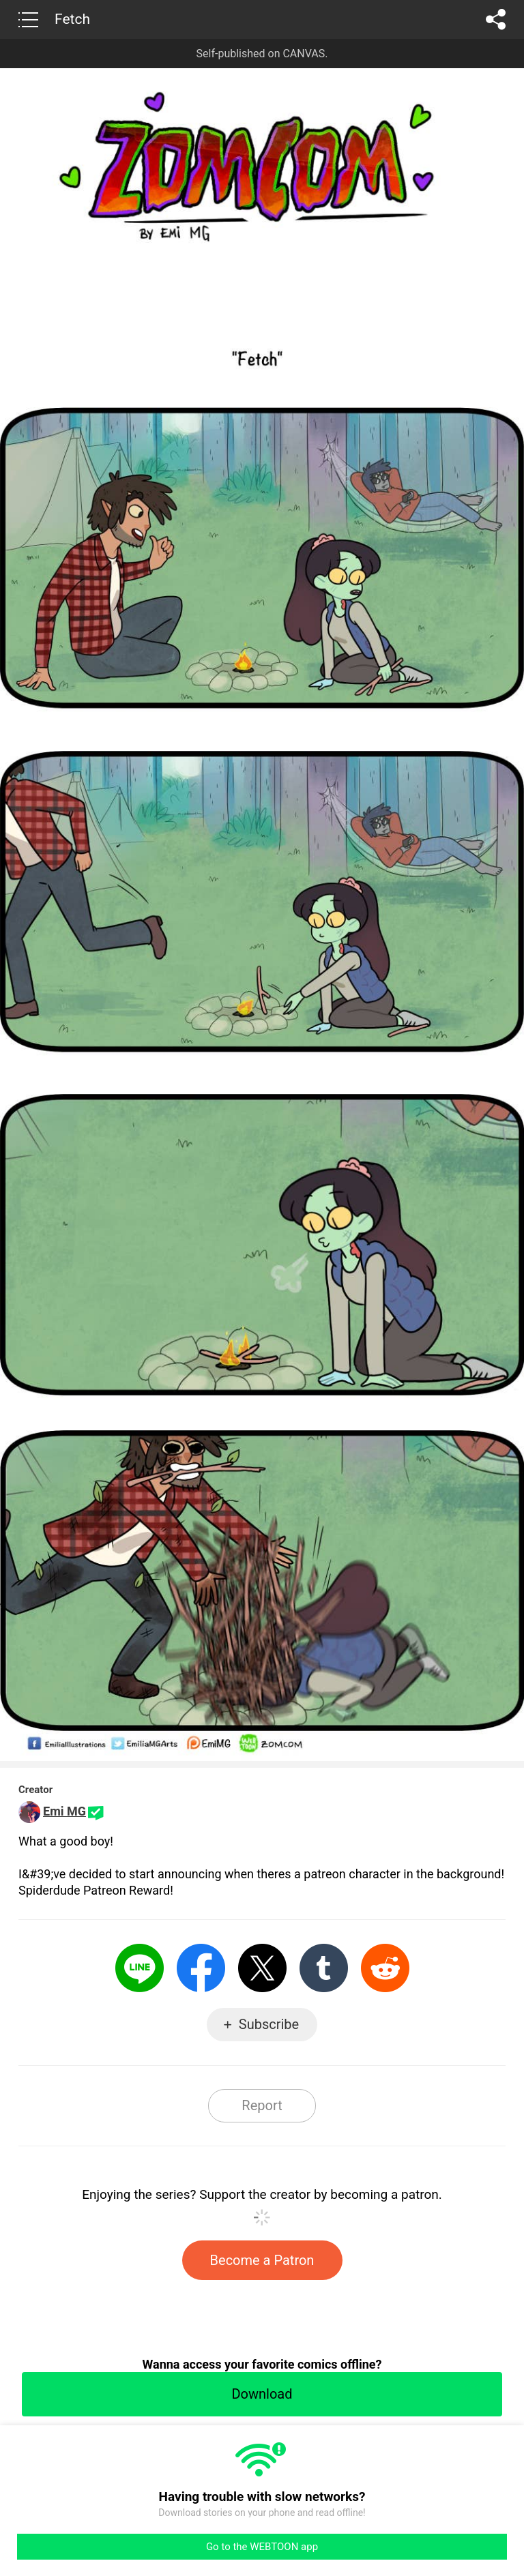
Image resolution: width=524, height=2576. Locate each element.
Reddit (385, 1968)
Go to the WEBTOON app (262, 2547)
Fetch (72, 19)
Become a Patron (262, 2260)
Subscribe (269, 2024)
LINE (139, 1968)
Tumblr (324, 1968)
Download (261, 2394)
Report (262, 2105)
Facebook (201, 1968)
